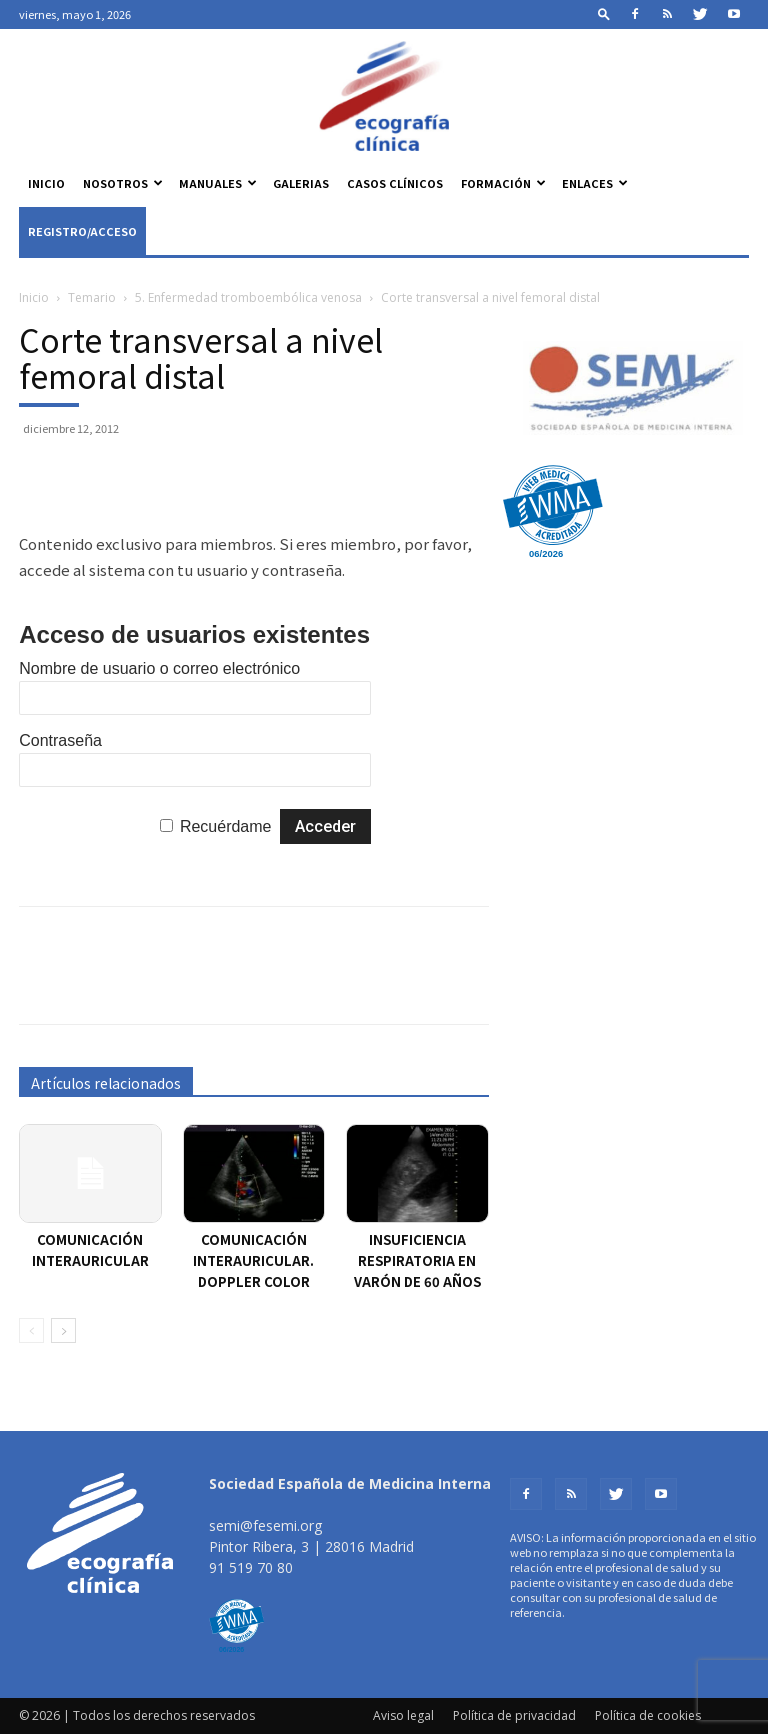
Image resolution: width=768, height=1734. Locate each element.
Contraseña (60, 740)
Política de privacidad (514, 1715)
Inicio (46, 183)
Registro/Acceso (82, 231)
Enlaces (595, 183)
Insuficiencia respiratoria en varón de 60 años (417, 1260)
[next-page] (63, 1330)
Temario (92, 297)
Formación (503, 183)
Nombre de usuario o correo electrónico (159, 668)
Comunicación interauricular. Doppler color (253, 1260)
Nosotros (123, 183)
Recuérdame (226, 826)
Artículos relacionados (106, 1083)
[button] (604, 13)
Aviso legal (403, 1715)
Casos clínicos (395, 183)
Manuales (218, 183)
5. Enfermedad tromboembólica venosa (248, 297)
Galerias (301, 183)
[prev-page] (31, 1330)
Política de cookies (648, 1715)
